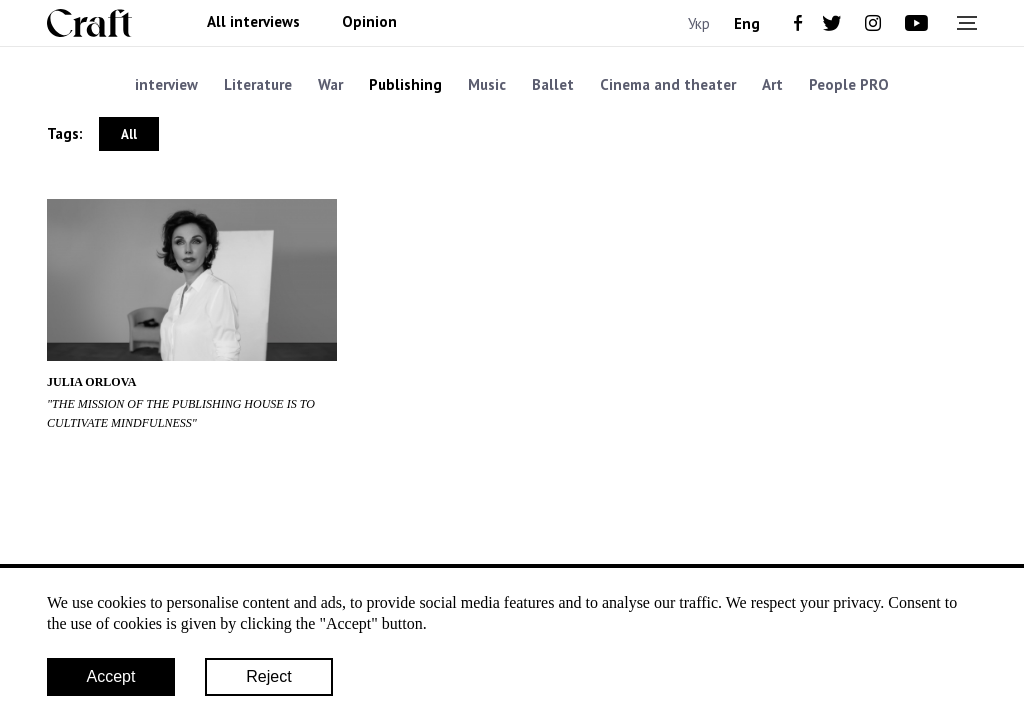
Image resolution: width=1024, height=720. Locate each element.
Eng (747, 23)
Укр (699, 23)
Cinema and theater (668, 84)
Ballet (553, 84)
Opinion (369, 22)
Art (772, 84)
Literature (258, 84)
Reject (268, 676)
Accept (111, 676)
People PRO (849, 84)
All (129, 134)
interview (166, 84)
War (330, 84)
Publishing (405, 84)
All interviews (253, 22)
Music (487, 84)
